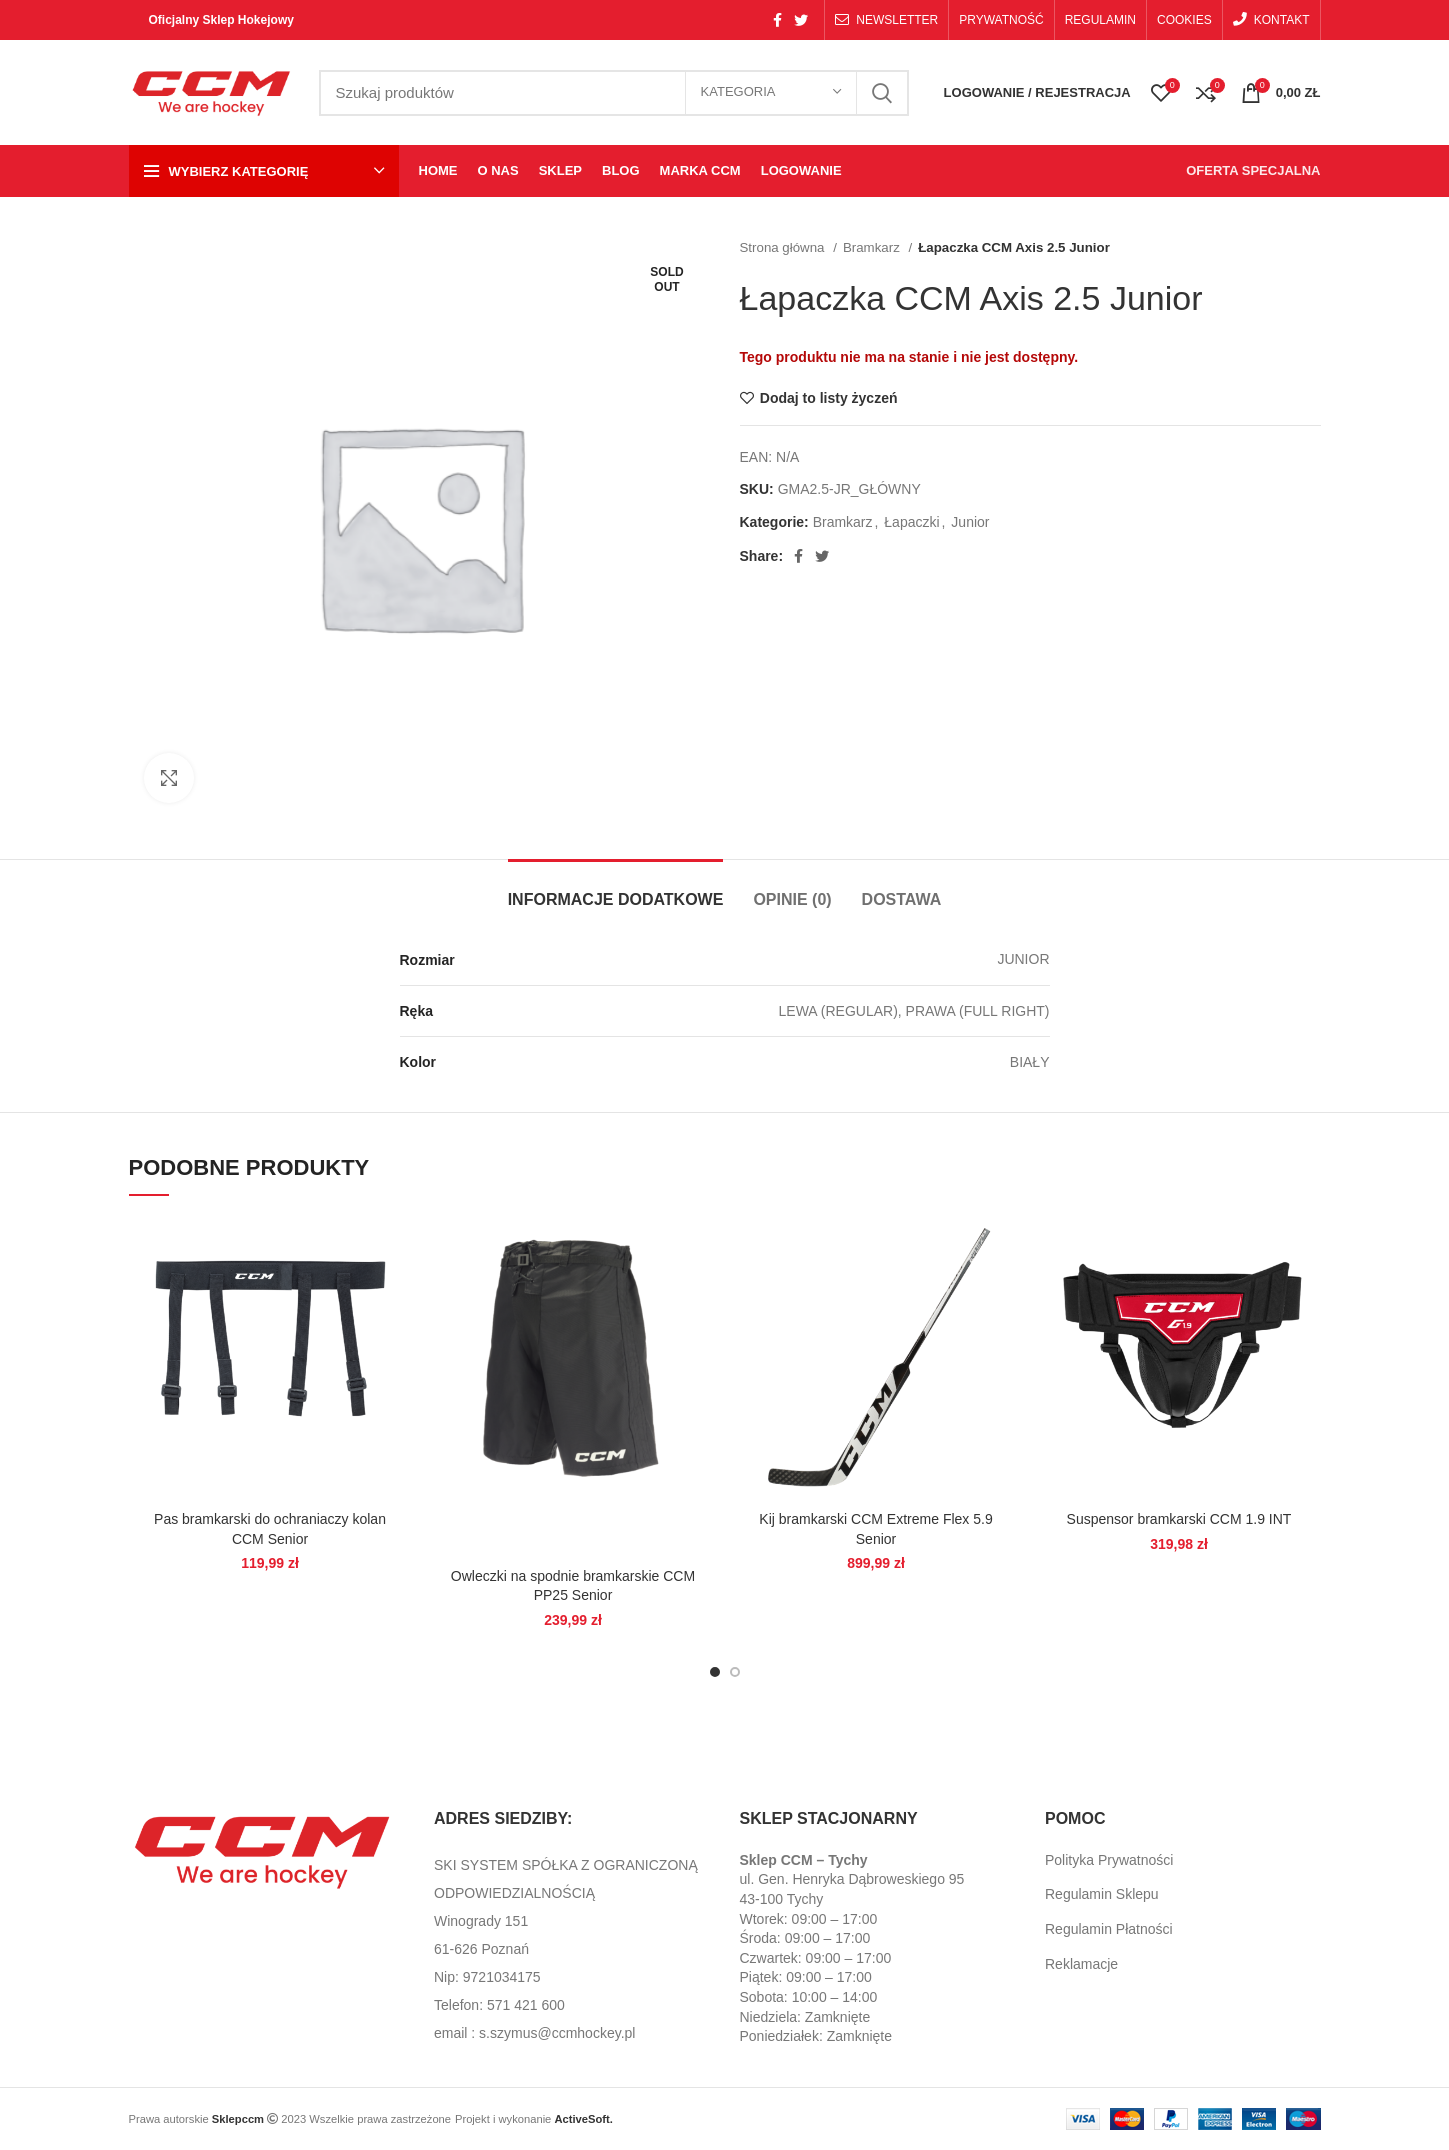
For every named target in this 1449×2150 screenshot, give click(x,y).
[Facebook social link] (777, 20)
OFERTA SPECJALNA (1253, 170)
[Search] (614, 93)
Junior (970, 522)
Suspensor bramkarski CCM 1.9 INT (1179, 1519)
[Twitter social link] (801, 20)
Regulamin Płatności (1109, 1929)
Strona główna (784, 247)
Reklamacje (1081, 1964)
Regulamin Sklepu (1102, 1894)
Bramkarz (873, 247)
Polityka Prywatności (1109, 1860)
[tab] (616, 889)
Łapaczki (911, 522)
